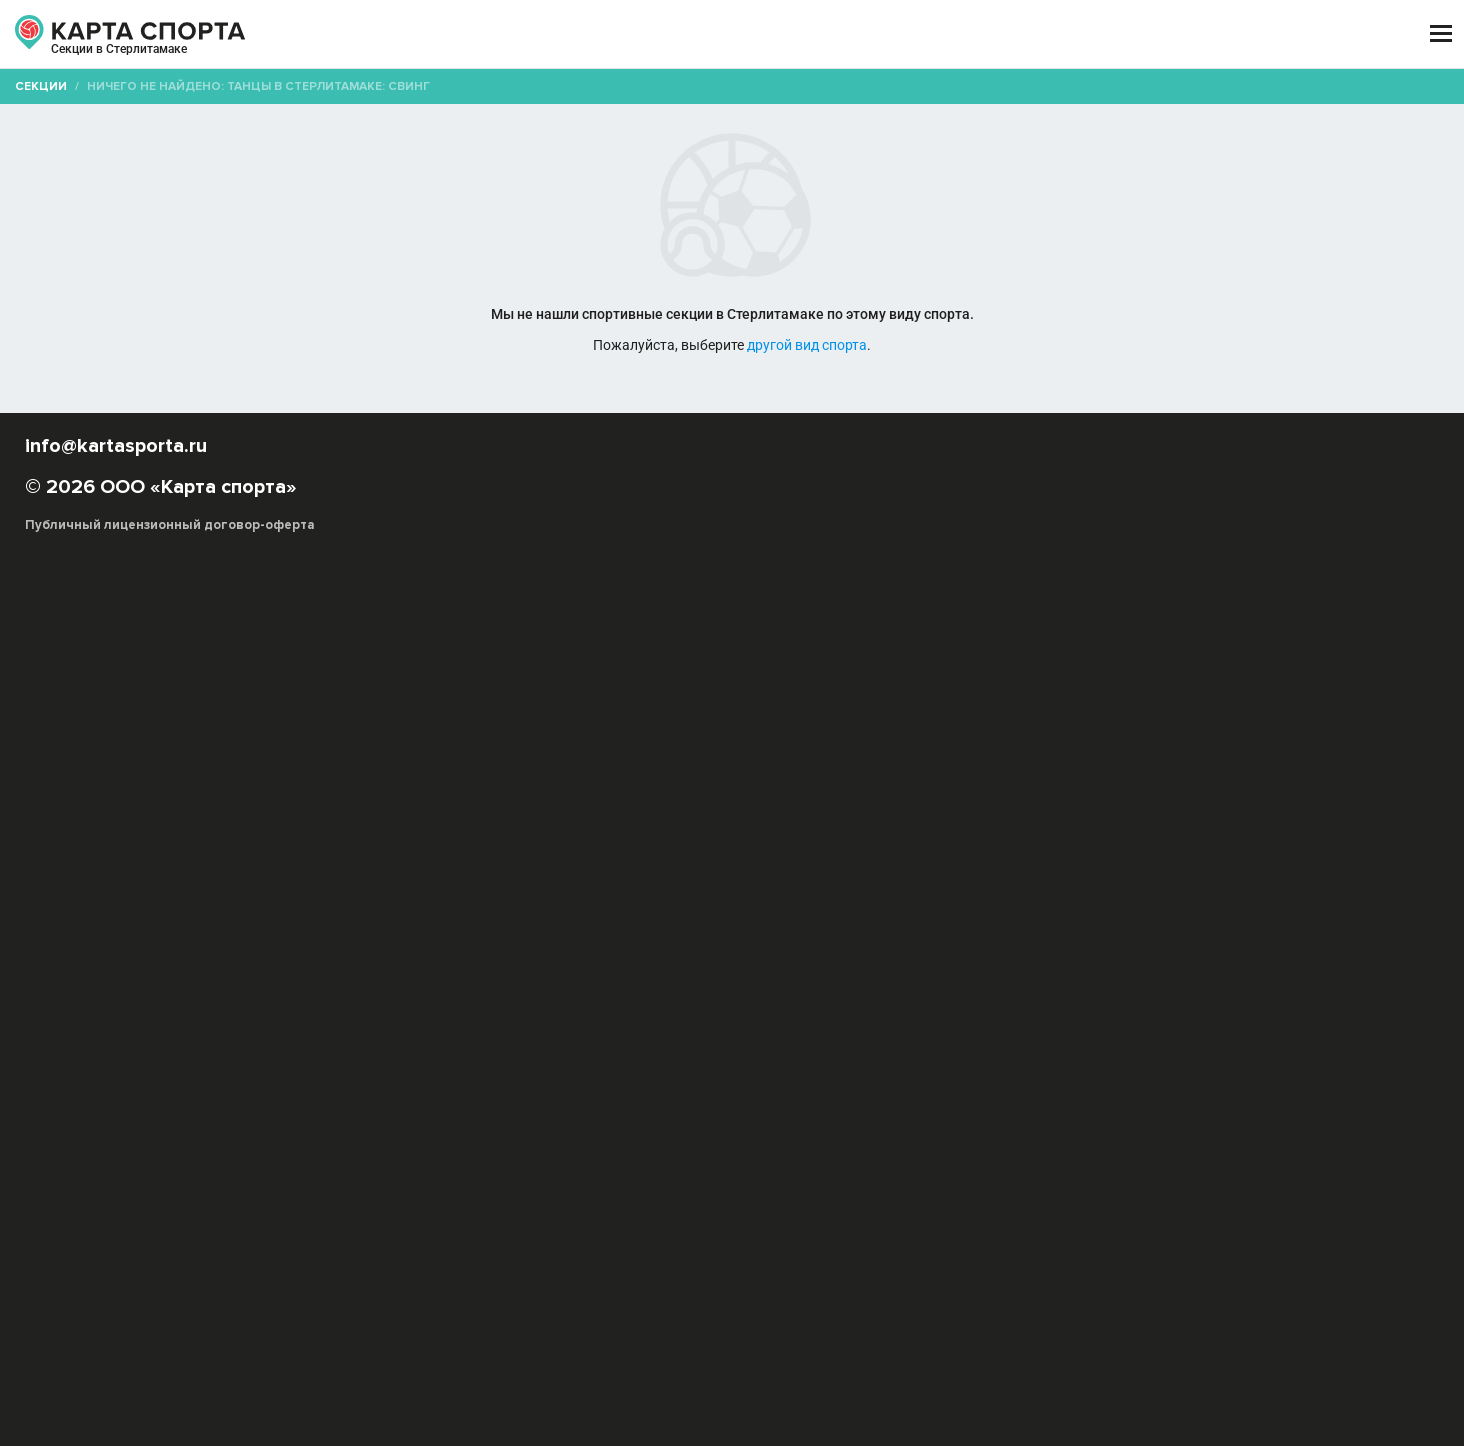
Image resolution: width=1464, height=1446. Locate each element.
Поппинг (855, 912)
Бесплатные (1197, 155)
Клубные (1022, 892)
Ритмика (515, 952)
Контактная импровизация (1142, 892)
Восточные (463, 892)
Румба (1008, 952)
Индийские (689, 892)
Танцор (1106, 932)
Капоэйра (953, 892)
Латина (460, 912)
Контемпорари (1282, 892)
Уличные (755, 952)
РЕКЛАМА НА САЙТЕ (214, 1244)
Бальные (1090, 872)
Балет (1032, 872)
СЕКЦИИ (431, 34)
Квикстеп (1168, 952)
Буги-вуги (1295, 872)
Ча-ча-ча (871, 952)
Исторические (867, 892)
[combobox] (673, 156)
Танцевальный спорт (1263, 932)
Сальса (1065, 912)
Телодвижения (432, 952)
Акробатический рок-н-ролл (665, 872)
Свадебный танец (1154, 912)
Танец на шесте (666, 932)
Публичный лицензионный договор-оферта (262, 1361)
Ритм (1299, 952)
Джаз (526, 892)
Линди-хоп (525, 912)
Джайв (1059, 952)
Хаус (864, 932)
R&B (837, 872)
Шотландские (1030, 932)
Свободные (1306, 912)
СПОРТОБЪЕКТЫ (790, 34)
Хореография (933, 932)
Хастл (820, 932)
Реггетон (922, 912)
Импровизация (599, 892)
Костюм (577, 952)
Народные (785, 912)
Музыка (1164, 932)
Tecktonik (891, 872)
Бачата (1150, 872)
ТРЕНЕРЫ (642, 34)
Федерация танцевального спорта (495, 972)
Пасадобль (943, 952)
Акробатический (665, 952)
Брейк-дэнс (1219, 872)
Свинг (1240, 912)
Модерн (716, 912)
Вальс (1109, 952)
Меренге (652, 912)
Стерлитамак (196, 58)
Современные (431, 932)
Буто (401, 892)
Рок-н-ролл (997, 912)
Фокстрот (1240, 952)
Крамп (406, 912)
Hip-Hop (788, 872)
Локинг (591, 912)
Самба (814, 952)
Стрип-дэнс (523, 932)
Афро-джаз (967, 872)
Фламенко (759, 932)
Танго (588, 932)
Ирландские (772, 892)
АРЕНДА (534, 34)
